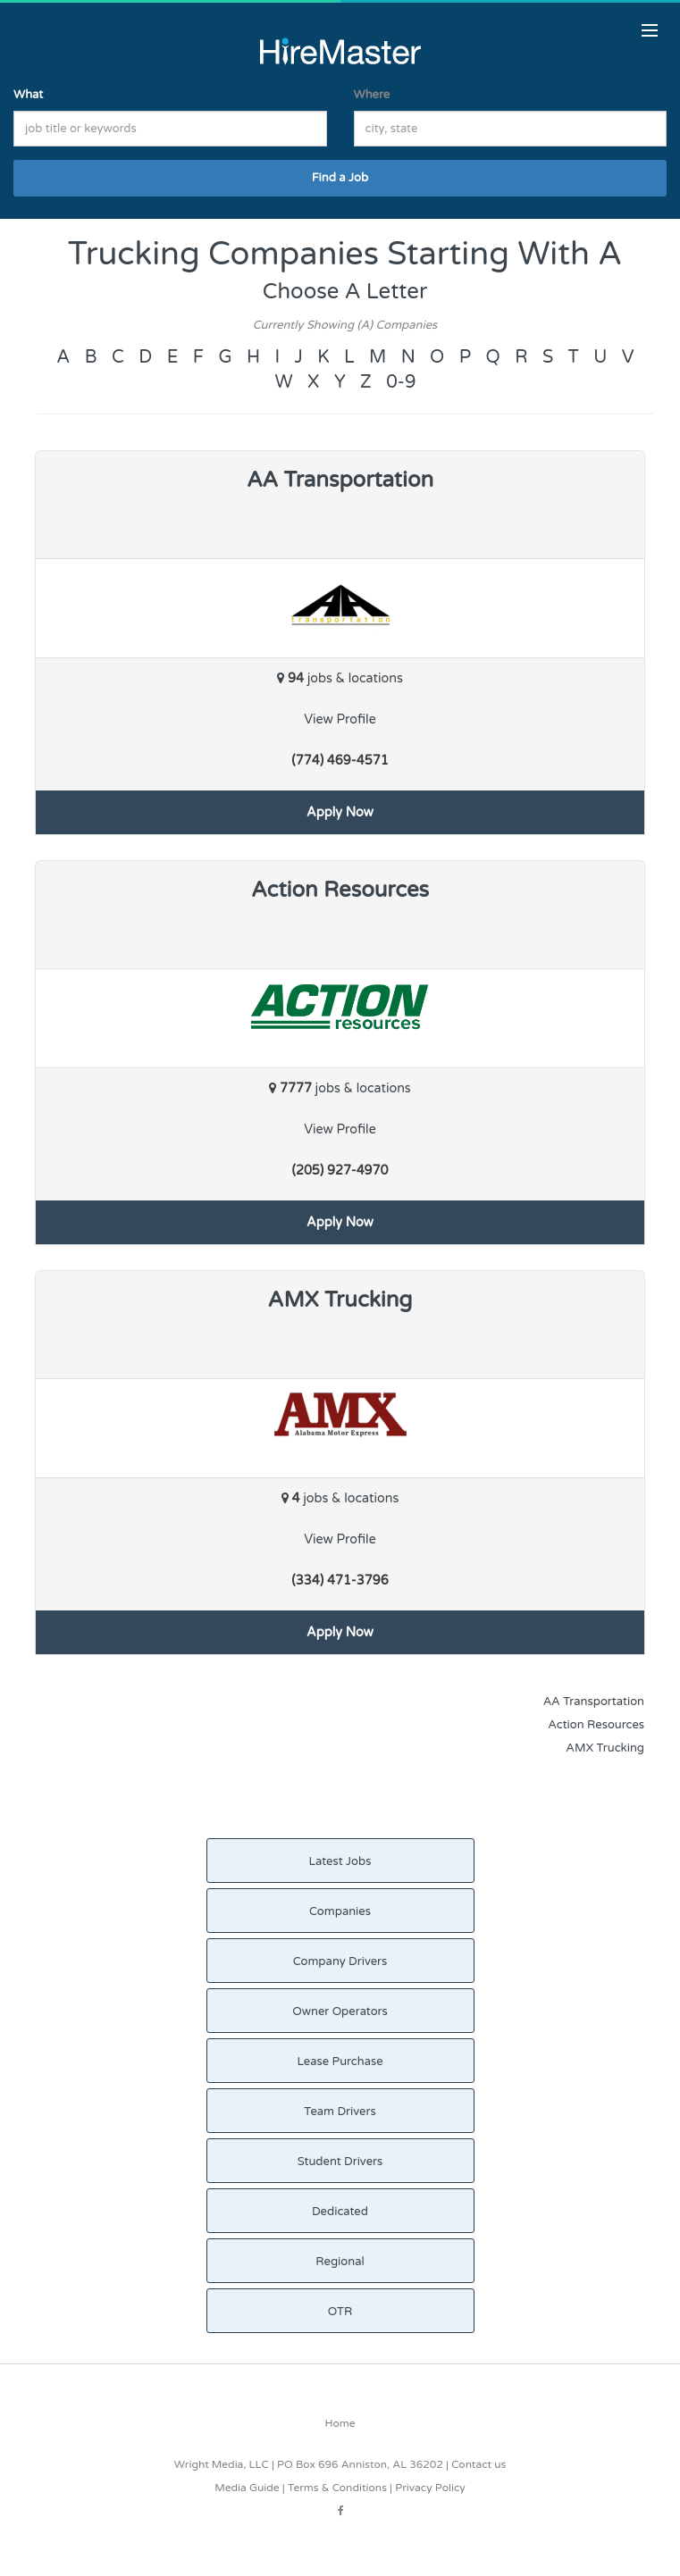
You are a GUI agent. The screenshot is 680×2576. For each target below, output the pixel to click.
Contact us (478, 2464)
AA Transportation (593, 1701)
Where (372, 95)
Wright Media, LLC (221, 2464)
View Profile (340, 719)
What (28, 95)
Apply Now (340, 812)
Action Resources (596, 1725)
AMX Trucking (605, 1748)
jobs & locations (340, 678)
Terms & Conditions (337, 2487)
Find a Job (340, 178)
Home (340, 2423)
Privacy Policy (430, 2487)
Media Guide (246, 2487)
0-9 (401, 382)
